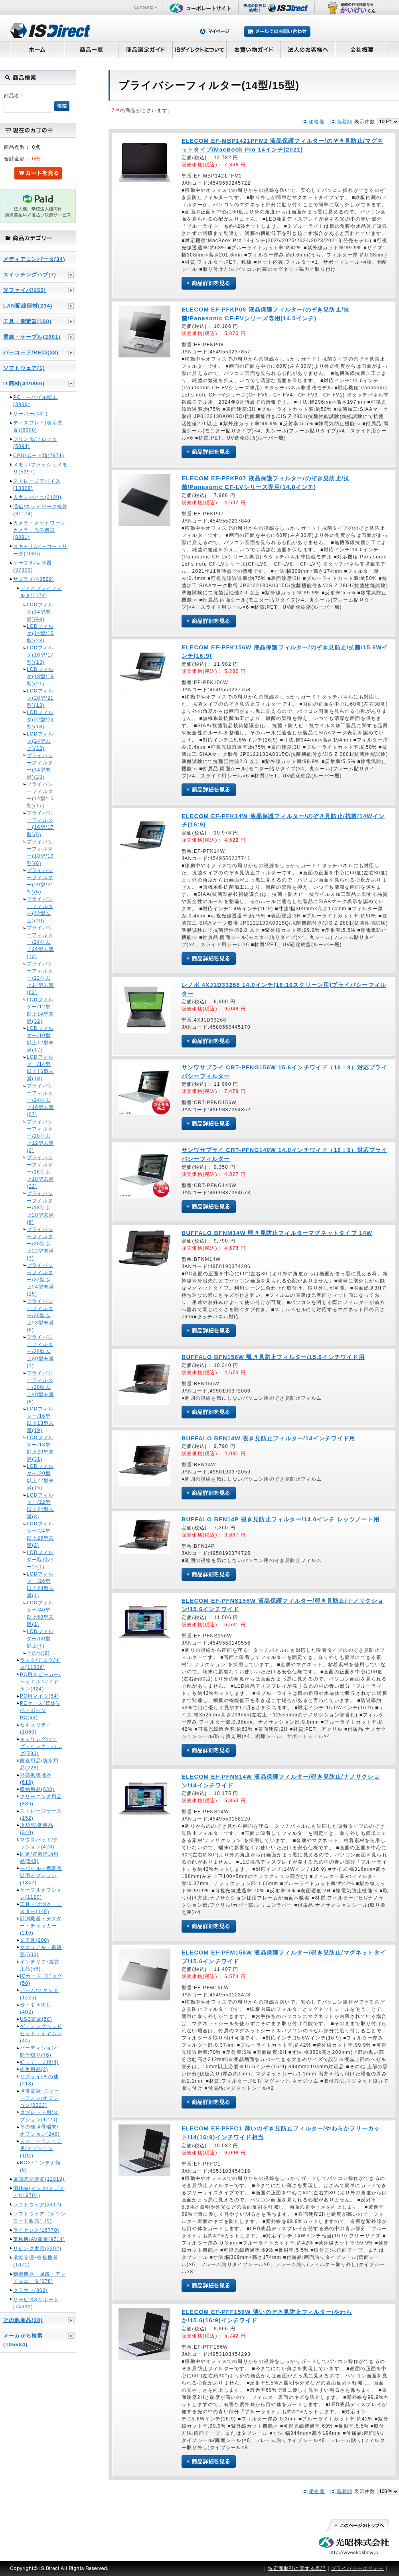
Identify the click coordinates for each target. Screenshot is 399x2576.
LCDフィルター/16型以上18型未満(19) (40, 1419)
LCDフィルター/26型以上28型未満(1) (40, 1584)
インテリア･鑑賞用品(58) (40, 1965)
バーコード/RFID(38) (31, 352)
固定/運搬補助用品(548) (39, 1857)
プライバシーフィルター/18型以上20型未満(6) (40, 1208)
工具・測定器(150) (27, 321)
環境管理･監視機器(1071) (35, 2261)
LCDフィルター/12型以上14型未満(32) (40, 1010)
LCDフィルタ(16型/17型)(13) (40, 655)
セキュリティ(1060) (35, 1728)
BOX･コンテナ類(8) (40, 2166)
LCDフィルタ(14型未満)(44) (40, 612)
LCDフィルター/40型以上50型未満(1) (40, 1613)
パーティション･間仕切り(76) (40, 2051)
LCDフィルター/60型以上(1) (40, 1639)
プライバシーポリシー (357, 2568)
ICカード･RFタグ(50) (41, 1979)
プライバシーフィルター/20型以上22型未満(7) (40, 1244)
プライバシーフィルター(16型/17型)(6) (40, 823)
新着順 (345, 121)
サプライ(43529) (33, 579)
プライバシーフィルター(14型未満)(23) (40, 766)
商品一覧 (91, 49)
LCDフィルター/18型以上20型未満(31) (40, 1448)
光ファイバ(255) (24, 290)
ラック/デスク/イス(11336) (40, 1663)
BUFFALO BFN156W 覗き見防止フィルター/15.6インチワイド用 (273, 1357)
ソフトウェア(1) (24, 368)
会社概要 (362, 49)
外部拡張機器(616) (35, 1778)
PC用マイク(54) (39, 1696)
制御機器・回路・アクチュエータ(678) (39, 2277)
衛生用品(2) (34, 2069)
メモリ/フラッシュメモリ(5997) (40, 468)
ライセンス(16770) (36, 2230)
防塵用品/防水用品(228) (39, 1764)
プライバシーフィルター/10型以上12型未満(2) (40, 1136)
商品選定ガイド (145, 49)
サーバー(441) (30, 413)
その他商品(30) (23, 2320)
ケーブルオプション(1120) (41, 1893)
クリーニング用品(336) (41, 1800)
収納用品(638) (37, 1789)
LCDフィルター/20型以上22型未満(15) (40, 1477)
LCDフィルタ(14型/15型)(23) (40, 633)
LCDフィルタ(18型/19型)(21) (40, 676)
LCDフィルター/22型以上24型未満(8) (40, 1505)
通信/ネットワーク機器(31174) (40, 510)
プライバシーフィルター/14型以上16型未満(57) (40, 1100)
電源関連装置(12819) (39, 2179)
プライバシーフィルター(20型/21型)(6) (40, 881)
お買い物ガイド (254, 49)
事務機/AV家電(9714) (39, 2239)
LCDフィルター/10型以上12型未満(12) (40, 1039)
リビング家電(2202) (37, 2248)
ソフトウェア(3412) (37, 2204)
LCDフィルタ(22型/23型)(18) (40, 720)
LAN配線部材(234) (27, 306)
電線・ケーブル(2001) (32, 337)
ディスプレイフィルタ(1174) (41, 592)
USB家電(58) (36, 2019)
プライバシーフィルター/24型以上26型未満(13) (40, 942)
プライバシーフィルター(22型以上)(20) (40, 909)
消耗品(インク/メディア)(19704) (39, 2191)
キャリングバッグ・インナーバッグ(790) (41, 1746)
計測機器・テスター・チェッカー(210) (41, 1926)
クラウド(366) (30, 2290)
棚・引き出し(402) (35, 2008)
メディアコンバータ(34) (34, 259)
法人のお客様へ (308, 49)
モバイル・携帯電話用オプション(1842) (41, 1876)
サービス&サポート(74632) (36, 2303)
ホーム (37, 49)
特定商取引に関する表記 (297, 2568)
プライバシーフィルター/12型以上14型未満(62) (40, 978)
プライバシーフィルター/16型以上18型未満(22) (40, 1172)
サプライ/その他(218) (39, 2080)
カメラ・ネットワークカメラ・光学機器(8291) (39, 530)
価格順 (317, 121)
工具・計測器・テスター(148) (41, 1907)
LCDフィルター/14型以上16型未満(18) (40, 1067)
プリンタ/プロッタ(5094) (35, 442)
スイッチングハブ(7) (29, 275)
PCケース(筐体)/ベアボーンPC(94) (40, 1710)
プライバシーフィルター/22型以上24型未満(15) (40, 1279)
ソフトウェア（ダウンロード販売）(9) (39, 2217)
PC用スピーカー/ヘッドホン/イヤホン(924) (40, 1682)
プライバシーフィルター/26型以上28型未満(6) (40, 1315)
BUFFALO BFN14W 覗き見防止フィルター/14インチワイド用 (268, 1438)
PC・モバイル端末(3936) (35, 400)
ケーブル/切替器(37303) (32, 566)
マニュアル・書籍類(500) (41, 1951)
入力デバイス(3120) (37, 497)
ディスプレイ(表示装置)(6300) (38, 426)
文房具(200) (34, 1940)
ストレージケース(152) (41, 1814)
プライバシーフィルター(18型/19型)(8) (40, 852)
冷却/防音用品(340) (36, 1829)
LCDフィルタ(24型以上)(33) (40, 741)
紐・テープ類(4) (39, 2062)
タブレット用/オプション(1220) (39, 2116)
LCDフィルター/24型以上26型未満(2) (40, 1534)
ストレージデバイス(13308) (37, 484)
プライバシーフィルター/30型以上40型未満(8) (40, 1387)
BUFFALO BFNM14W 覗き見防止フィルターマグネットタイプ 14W (277, 1233)
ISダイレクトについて (200, 49)
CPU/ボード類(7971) (38, 455)
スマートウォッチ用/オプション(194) (41, 2148)
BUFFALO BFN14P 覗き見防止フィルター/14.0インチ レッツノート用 (280, 1519)
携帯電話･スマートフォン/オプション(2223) (40, 2098)
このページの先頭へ (357, 2525)
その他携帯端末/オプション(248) (40, 2130)
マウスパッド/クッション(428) (39, 1843)
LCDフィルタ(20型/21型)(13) (40, 698)
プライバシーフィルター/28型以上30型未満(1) (40, 1351)
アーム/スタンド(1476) (39, 1994)
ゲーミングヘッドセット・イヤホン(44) (41, 2033)
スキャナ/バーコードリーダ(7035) (40, 550)
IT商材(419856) (24, 384)
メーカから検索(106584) (23, 2340)
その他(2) (38, 1653)
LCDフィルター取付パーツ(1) (40, 1560)
